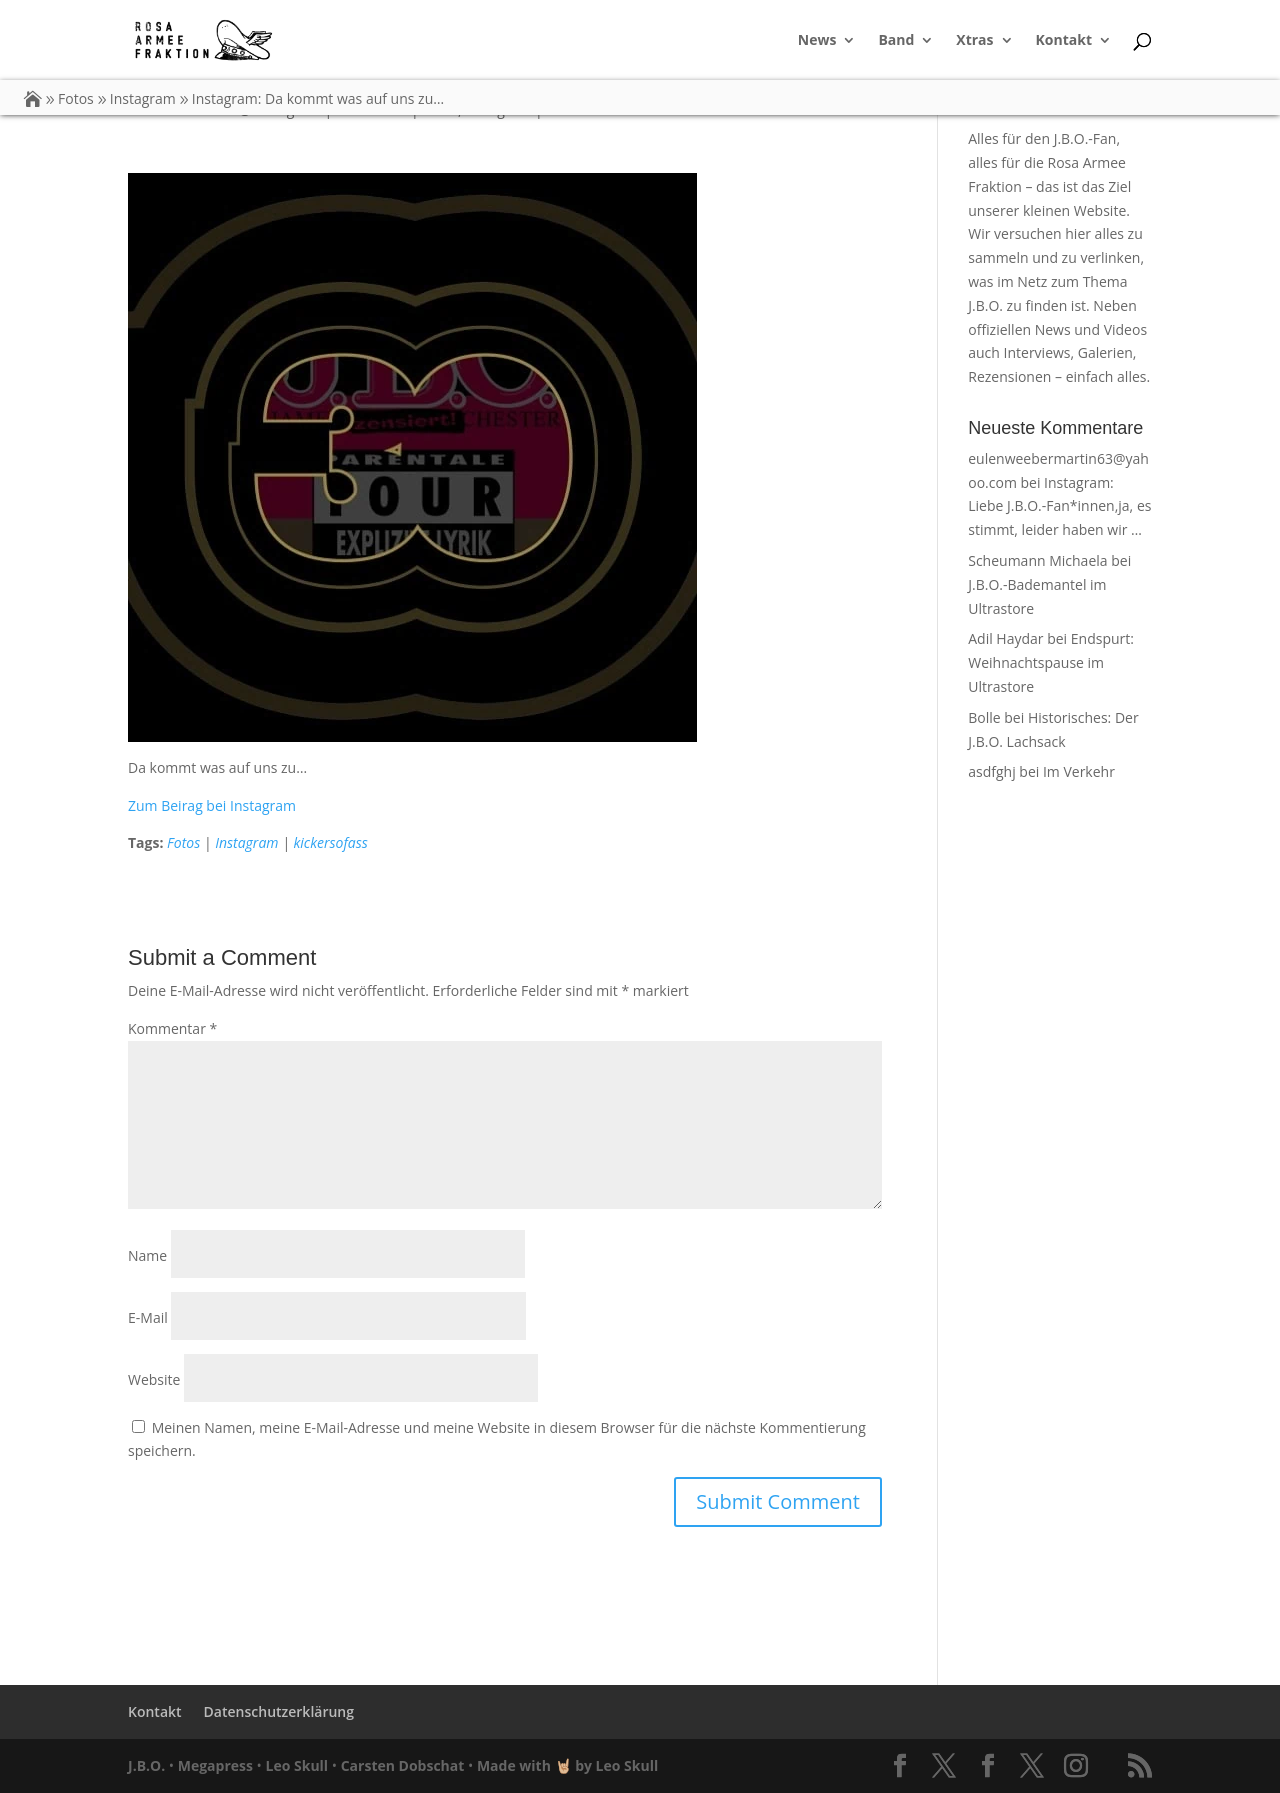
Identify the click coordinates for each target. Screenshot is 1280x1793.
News (817, 41)
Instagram (246, 842)
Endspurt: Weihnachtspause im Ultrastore (1051, 662)
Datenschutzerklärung (279, 1711)
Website (154, 1379)
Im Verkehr (1079, 771)
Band (896, 41)
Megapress (215, 1765)
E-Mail (148, 1317)
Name (147, 1255)
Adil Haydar (1005, 638)
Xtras (974, 41)
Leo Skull (297, 1765)
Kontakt (1064, 41)
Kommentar (172, 1028)
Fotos (183, 842)
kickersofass (330, 842)
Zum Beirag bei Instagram (212, 805)
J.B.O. (146, 1765)
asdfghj (991, 771)
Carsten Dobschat (403, 1765)
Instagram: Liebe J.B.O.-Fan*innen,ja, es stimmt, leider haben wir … (1059, 506)
